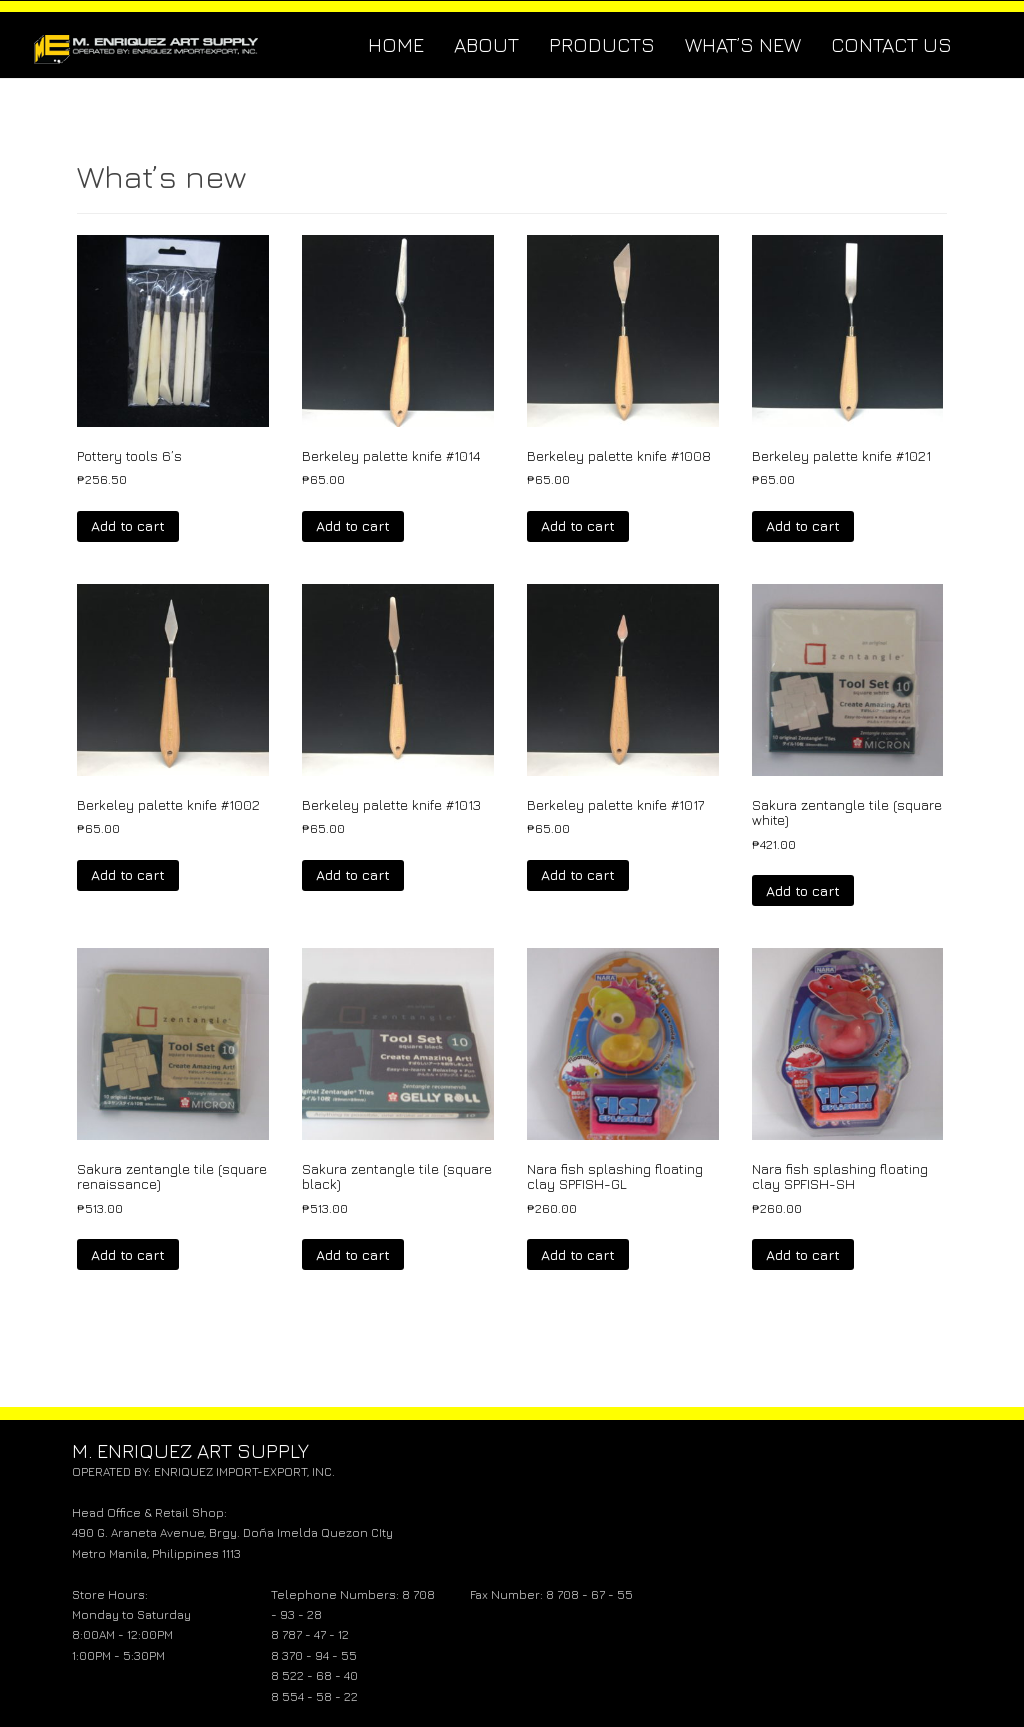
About (486, 44)
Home (396, 44)
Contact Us (891, 44)
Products (602, 44)
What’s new (743, 44)
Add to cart (128, 525)
